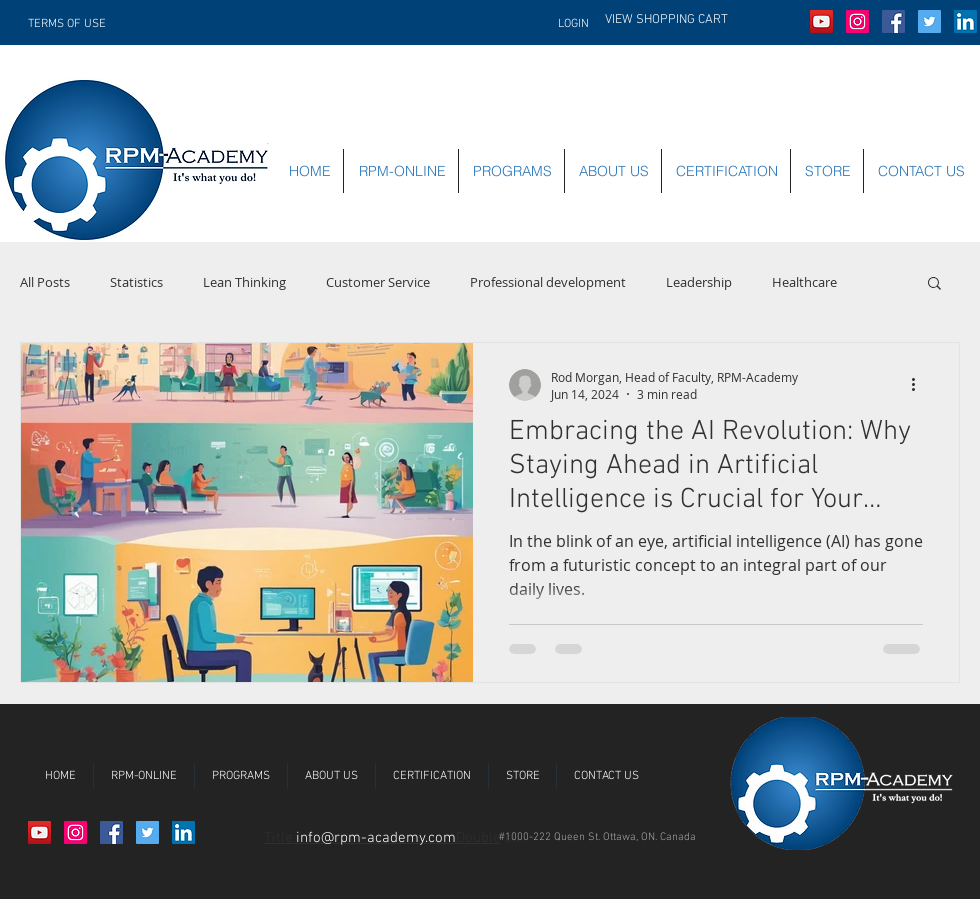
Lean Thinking (244, 282)
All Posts (45, 282)
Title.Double (382, 838)
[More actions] (920, 385)
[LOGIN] (565, 24)
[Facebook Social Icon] (893, 21)
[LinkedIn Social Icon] (965, 21)
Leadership (699, 282)
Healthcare (804, 282)
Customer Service (378, 282)
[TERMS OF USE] (74, 24)
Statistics (136, 282)
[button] (702, 18)
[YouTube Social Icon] (821, 21)
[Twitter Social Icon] (929, 21)
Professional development (548, 282)
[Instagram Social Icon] (857, 21)
